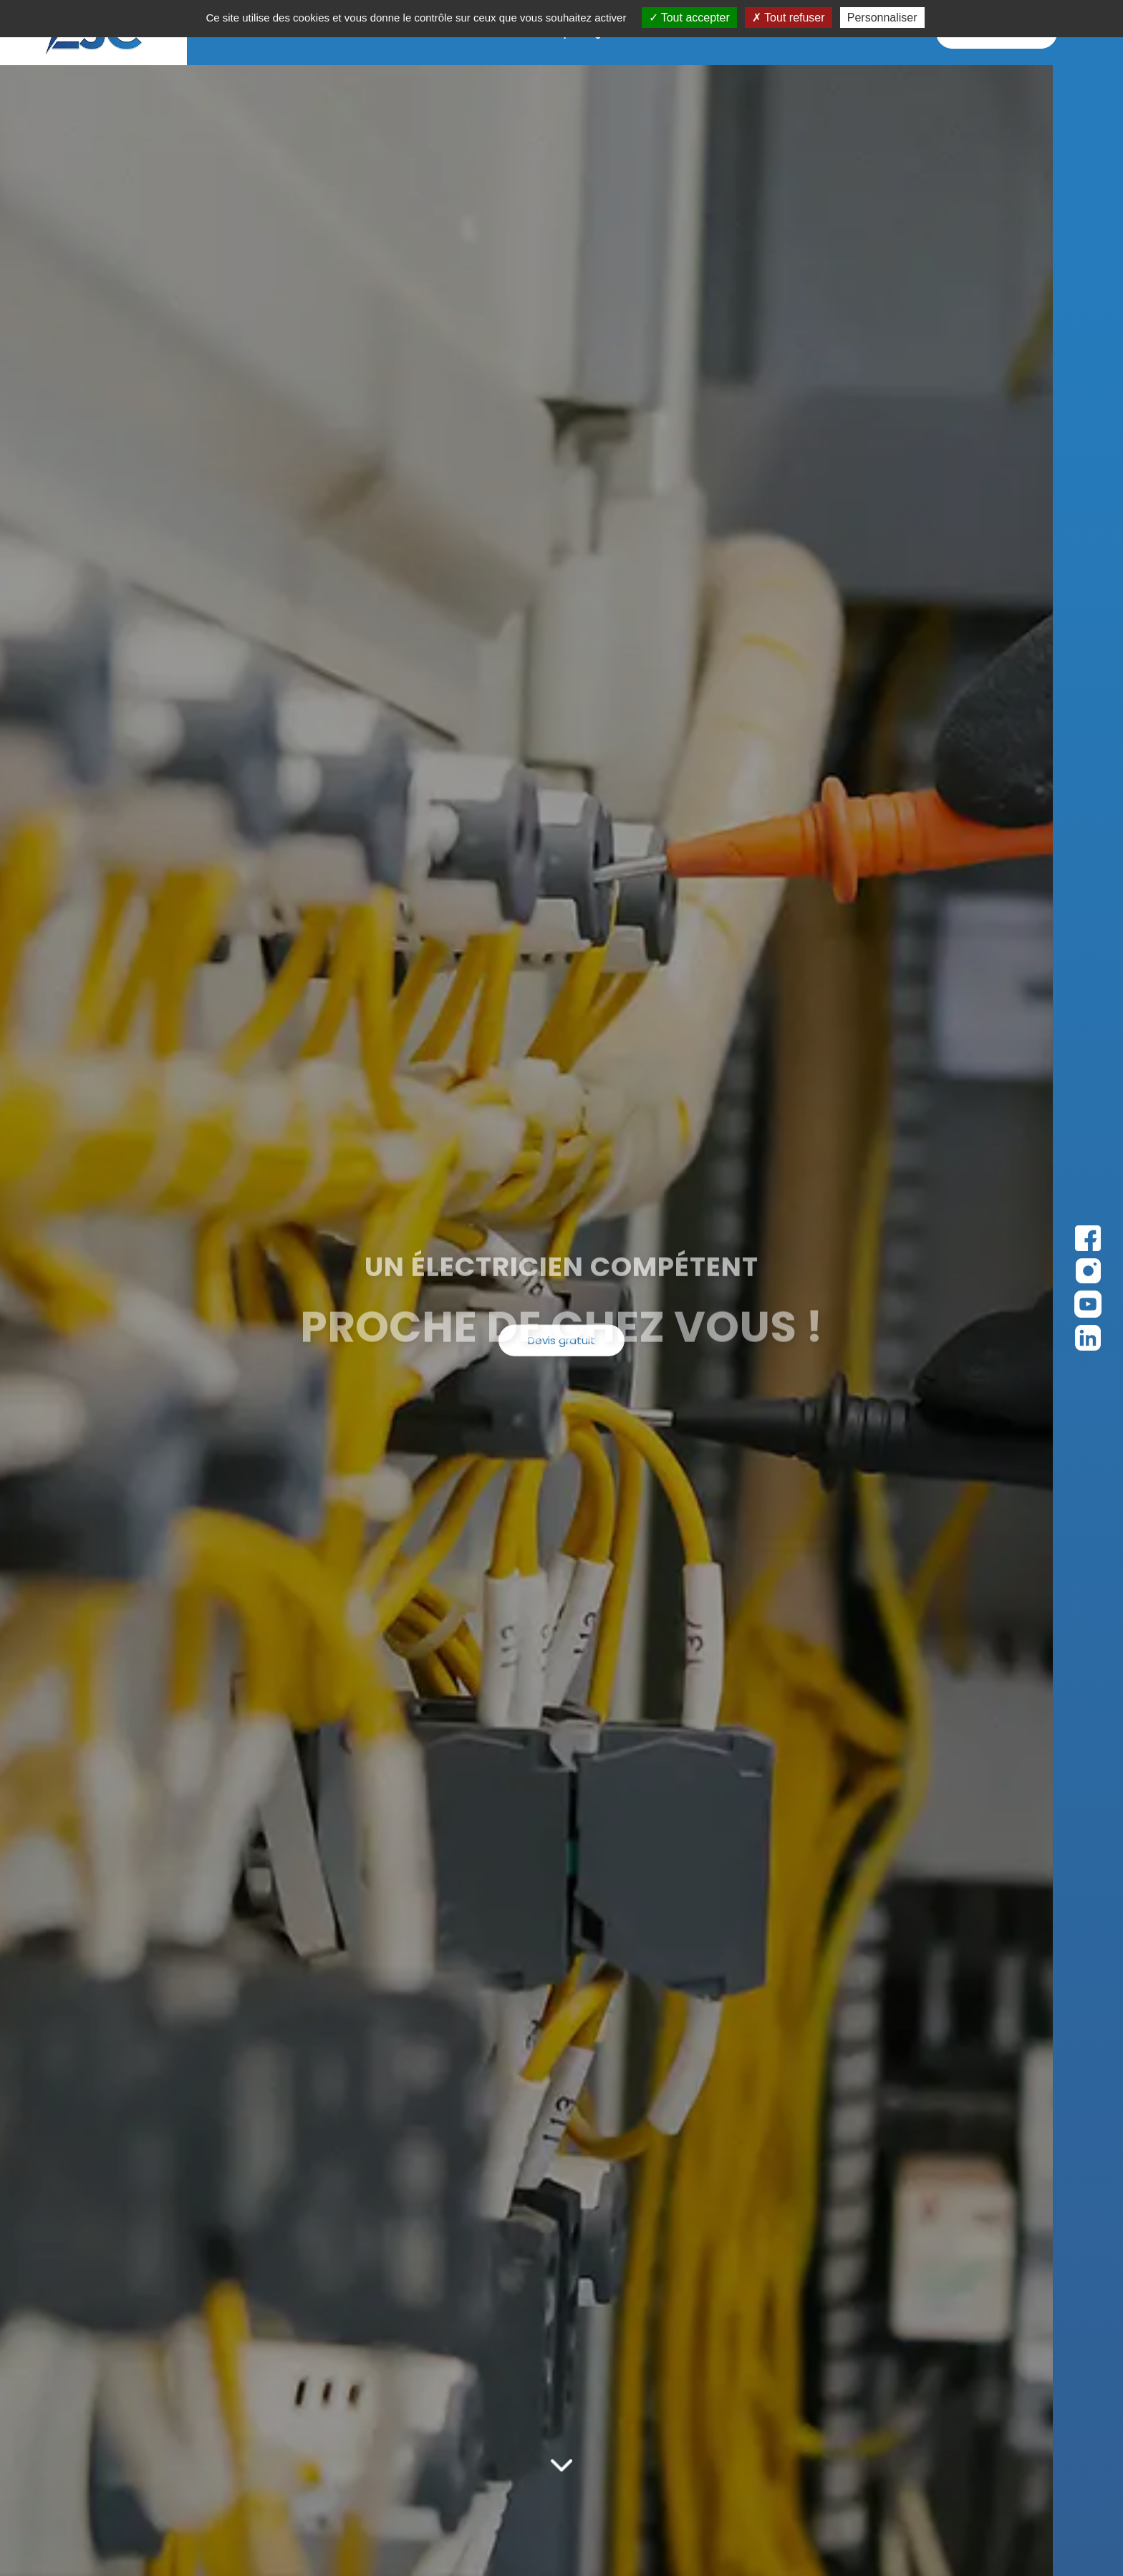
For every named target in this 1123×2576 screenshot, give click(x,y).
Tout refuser (788, 17)
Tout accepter (689, 17)
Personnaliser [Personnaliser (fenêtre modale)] (882, 17)
